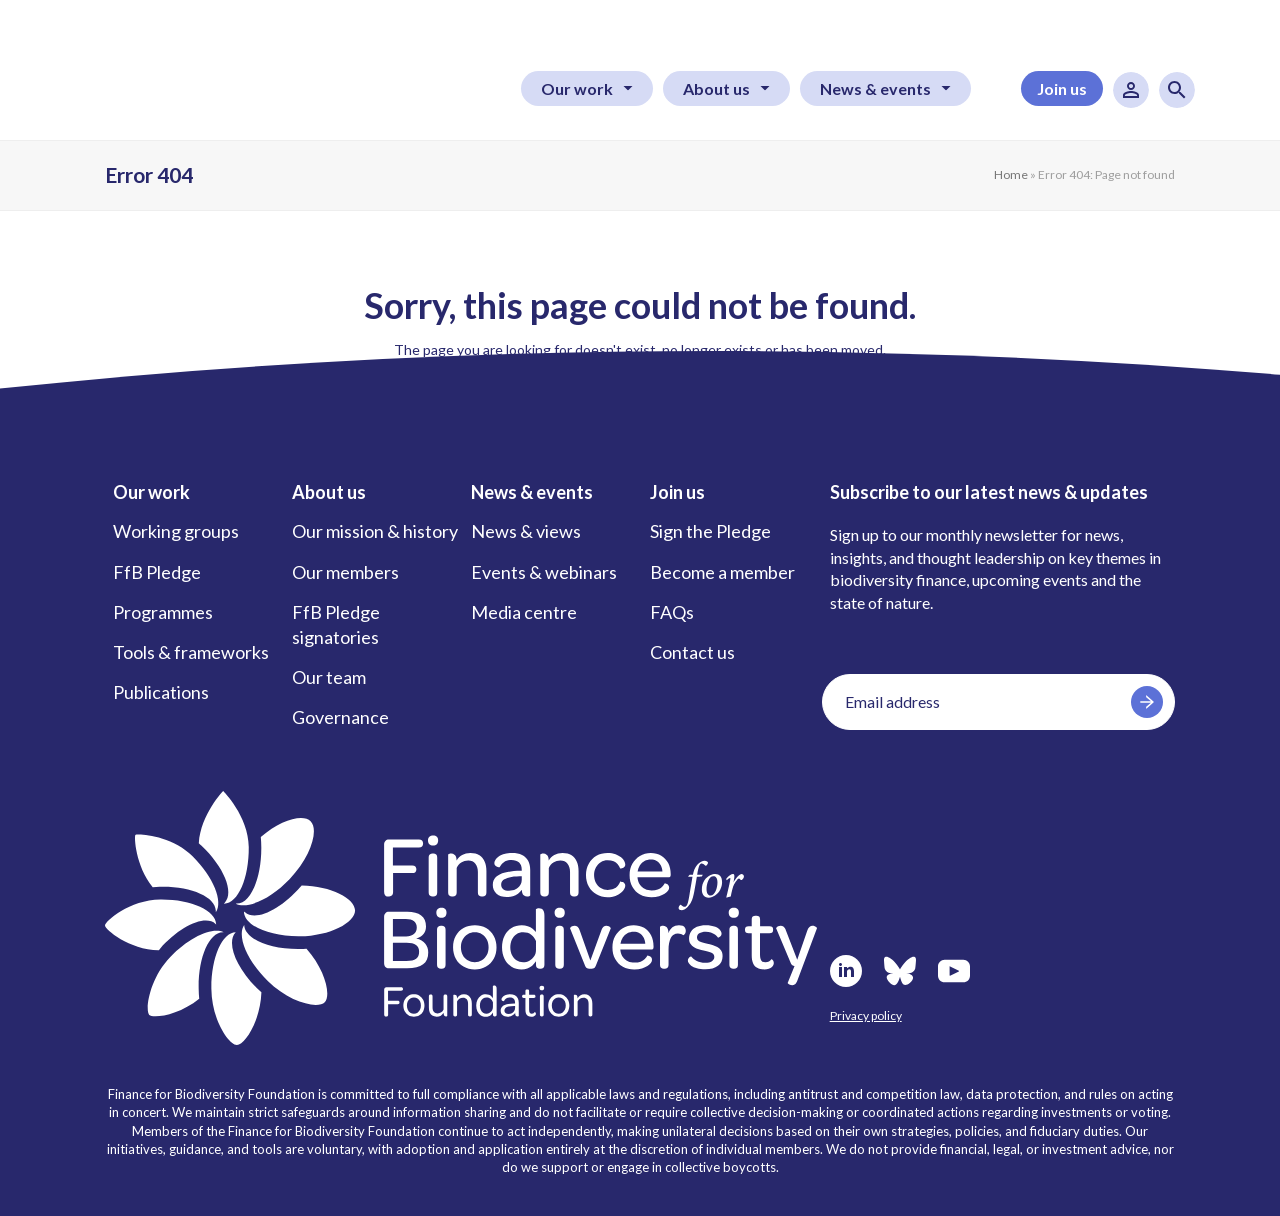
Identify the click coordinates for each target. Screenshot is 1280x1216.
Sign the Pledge (710, 531)
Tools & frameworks (191, 652)
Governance (340, 717)
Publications (161, 692)
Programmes (163, 612)
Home (1011, 174)
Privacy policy (866, 1015)
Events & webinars (544, 572)
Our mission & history (375, 531)
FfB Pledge (157, 572)
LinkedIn (846, 971)
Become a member (722, 572)
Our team (329, 677)
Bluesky (900, 971)
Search (1177, 90)
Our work (577, 88)
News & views (526, 531)
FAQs (672, 612)
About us (716, 88)
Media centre (524, 612)
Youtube (954, 971)
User (1131, 90)
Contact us (692, 652)
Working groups (176, 531)
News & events (875, 88)
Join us (1062, 88)
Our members (345, 572)
